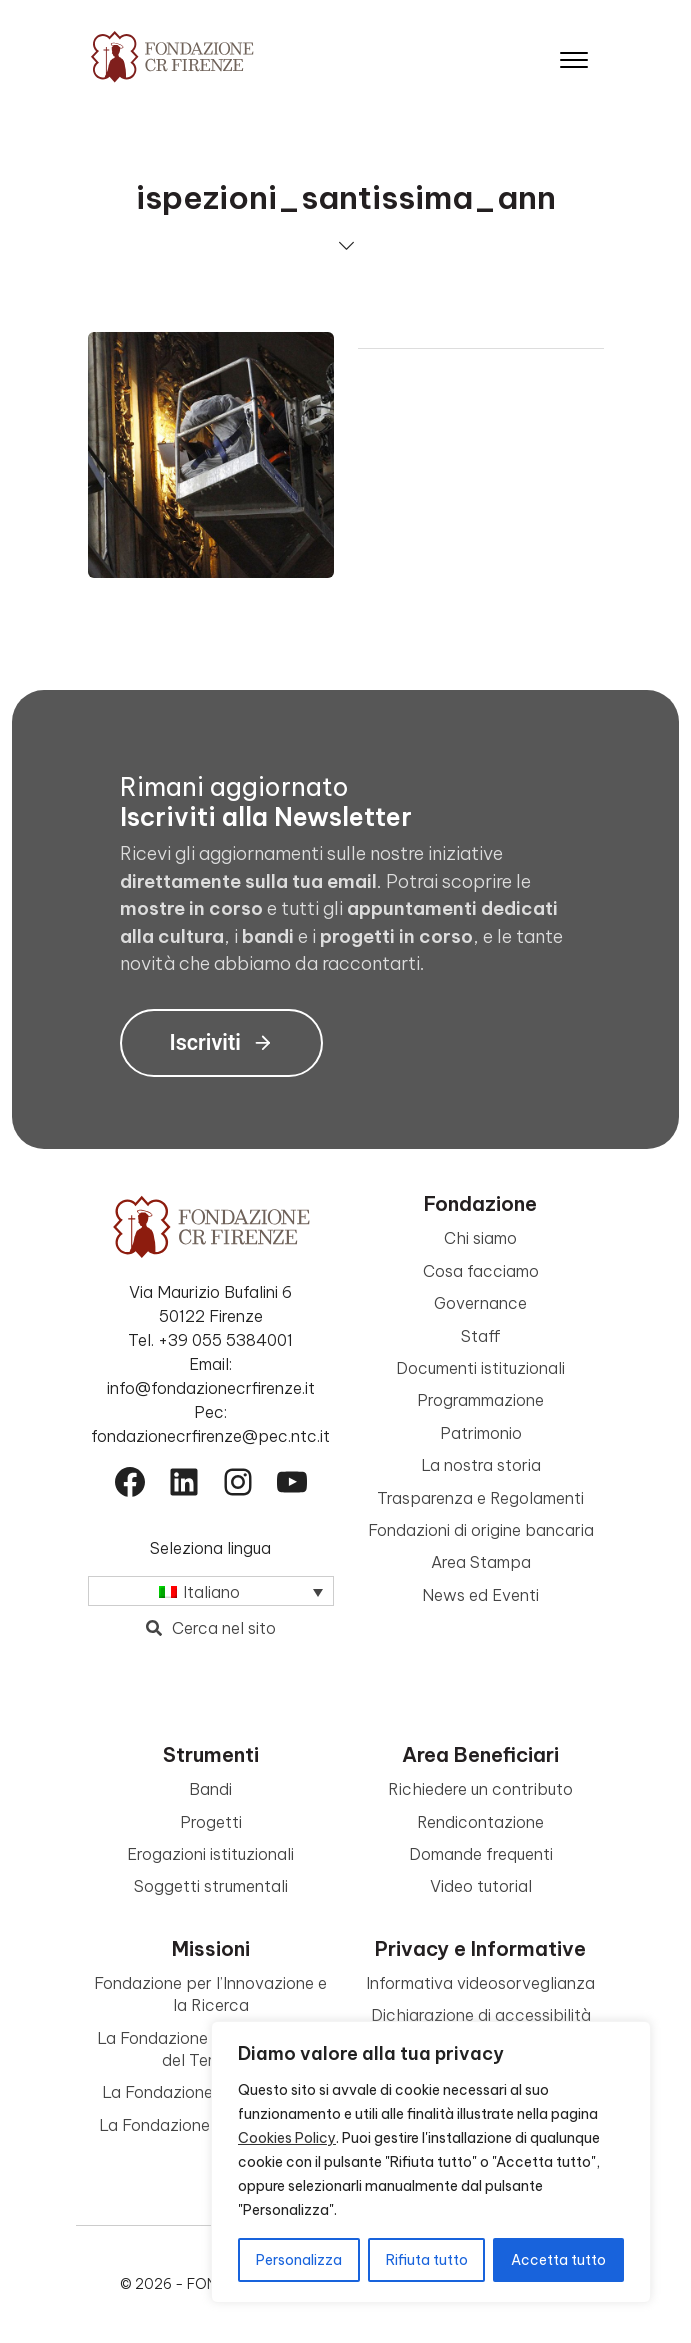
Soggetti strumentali (211, 1886)
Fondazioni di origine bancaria (481, 1530)
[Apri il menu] (574, 55)
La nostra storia (481, 1465)
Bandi (210, 1789)
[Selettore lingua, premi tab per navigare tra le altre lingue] (211, 1591)
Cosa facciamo (481, 1271)
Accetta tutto (558, 2260)
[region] (431, 2162)
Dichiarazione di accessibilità (481, 2015)
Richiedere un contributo (480, 1789)
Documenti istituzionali (480, 1368)
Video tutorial (481, 1886)
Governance (480, 1303)
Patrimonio (481, 1433)
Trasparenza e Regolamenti (480, 1498)
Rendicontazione (480, 1822)
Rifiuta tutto (427, 2260)
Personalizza (299, 2260)
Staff (481, 1336)
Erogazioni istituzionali (210, 1854)
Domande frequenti (481, 1854)
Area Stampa (481, 1562)
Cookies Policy (287, 2138)
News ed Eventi (480, 1595)
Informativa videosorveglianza (480, 1983)
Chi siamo (480, 1238)
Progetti (211, 1822)
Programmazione (480, 1400)
